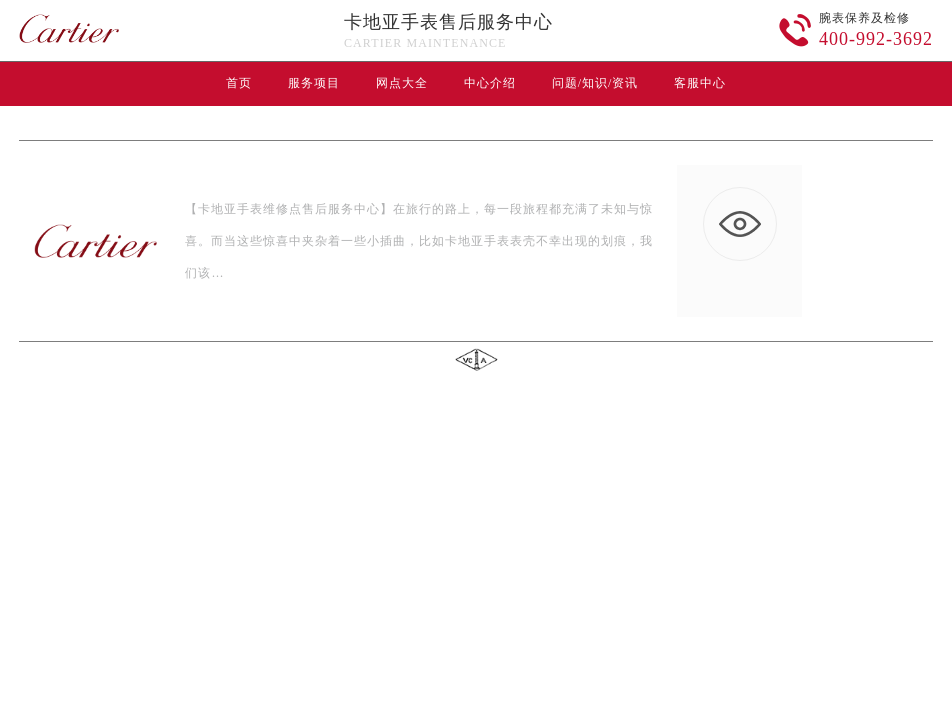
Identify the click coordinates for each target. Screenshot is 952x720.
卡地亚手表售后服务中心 (448, 22)
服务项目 (314, 83)
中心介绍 (490, 83)
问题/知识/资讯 (595, 83)
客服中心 (700, 83)
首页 (239, 83)
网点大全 (402, 83)
